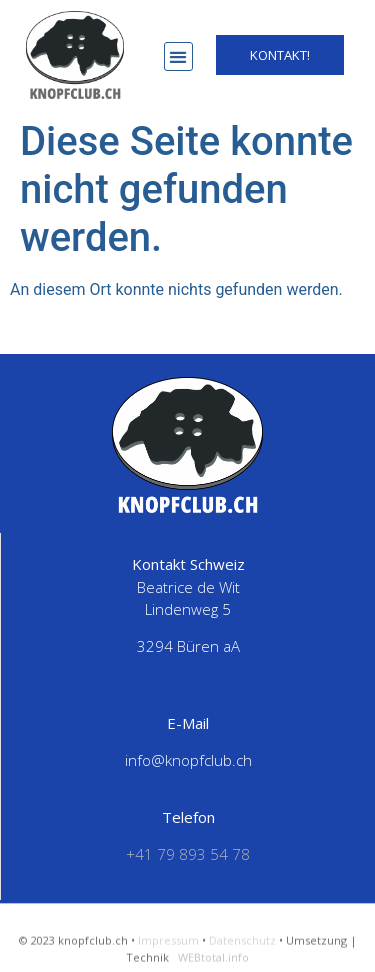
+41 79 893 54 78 (188, 854)
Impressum (168, 948)
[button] (178, 56)
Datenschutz (242, 948)
